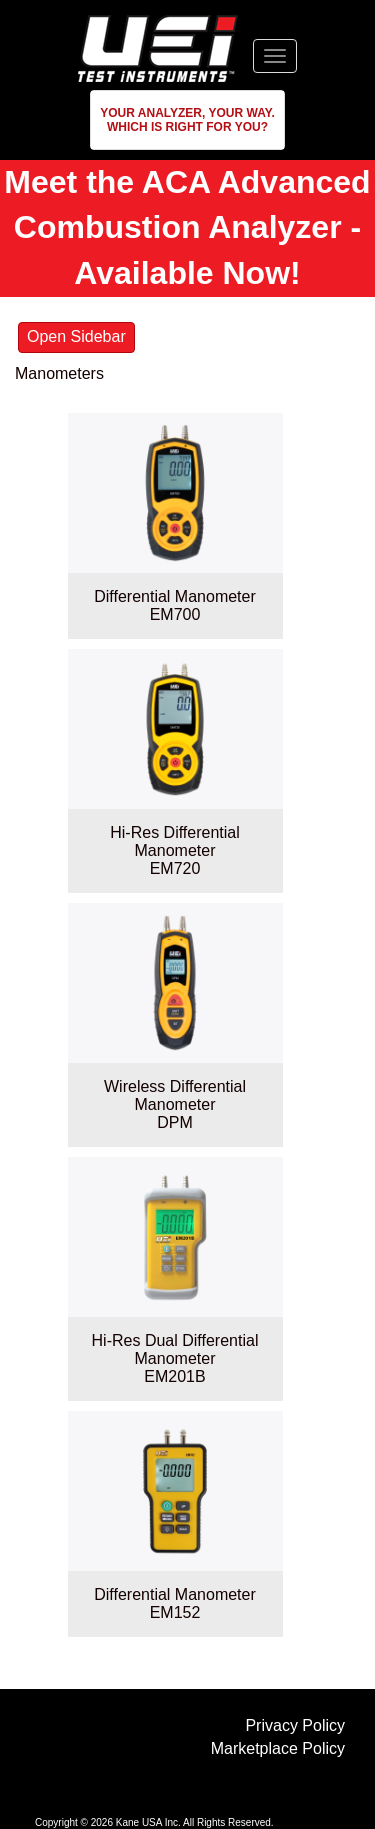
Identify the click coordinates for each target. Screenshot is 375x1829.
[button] (187, 120)
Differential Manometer (175, 596)
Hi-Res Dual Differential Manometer (175, 1349)
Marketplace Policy (278, 1748)
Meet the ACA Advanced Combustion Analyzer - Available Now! (187, 227)
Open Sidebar (76, 336)
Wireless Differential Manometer (175, 1095)
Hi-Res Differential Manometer (175, 841)
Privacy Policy (295, 1725)
